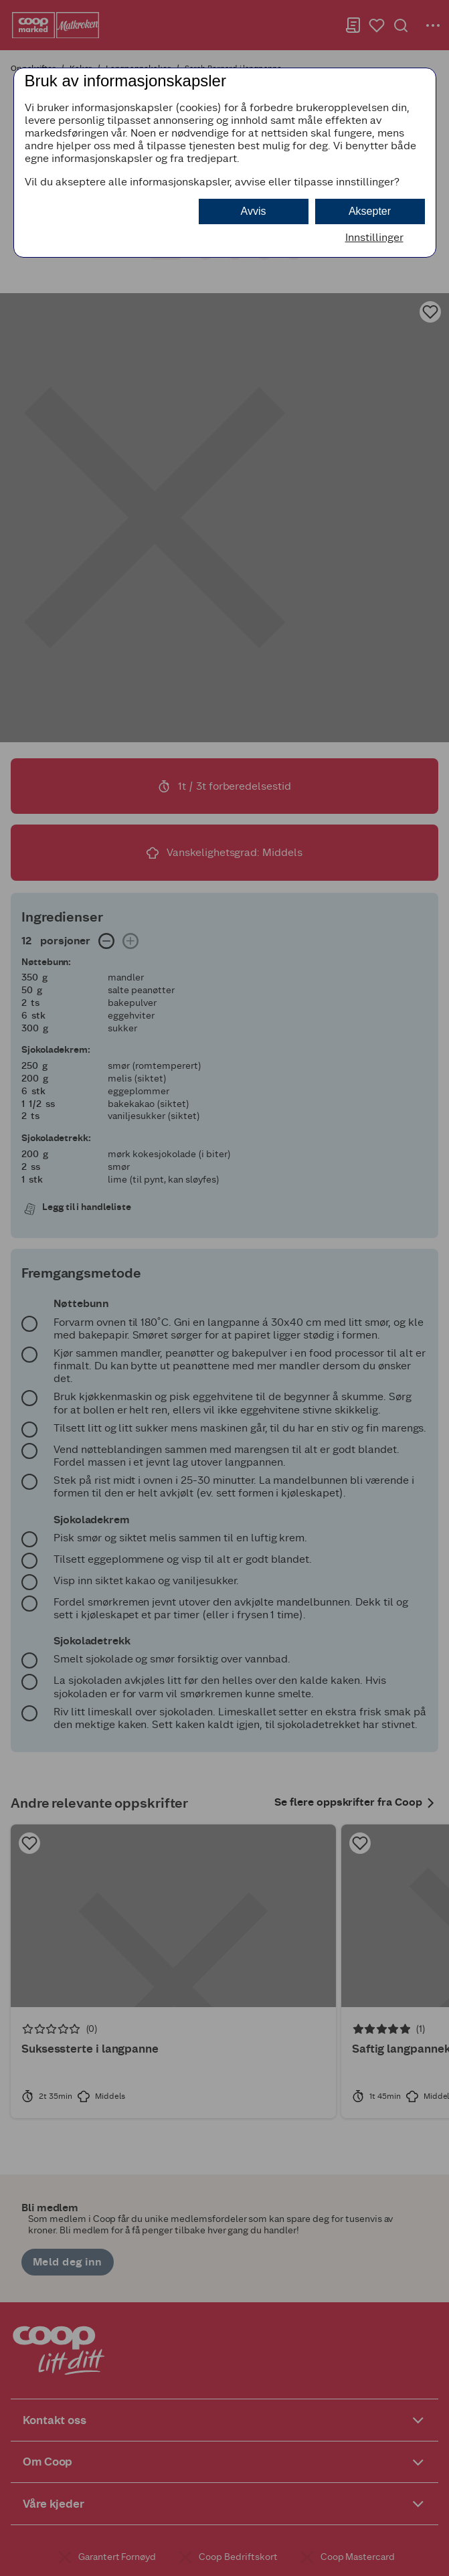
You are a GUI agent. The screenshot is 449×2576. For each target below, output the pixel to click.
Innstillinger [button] (374, 237)
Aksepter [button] (370, 211)
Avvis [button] (253, 211)
